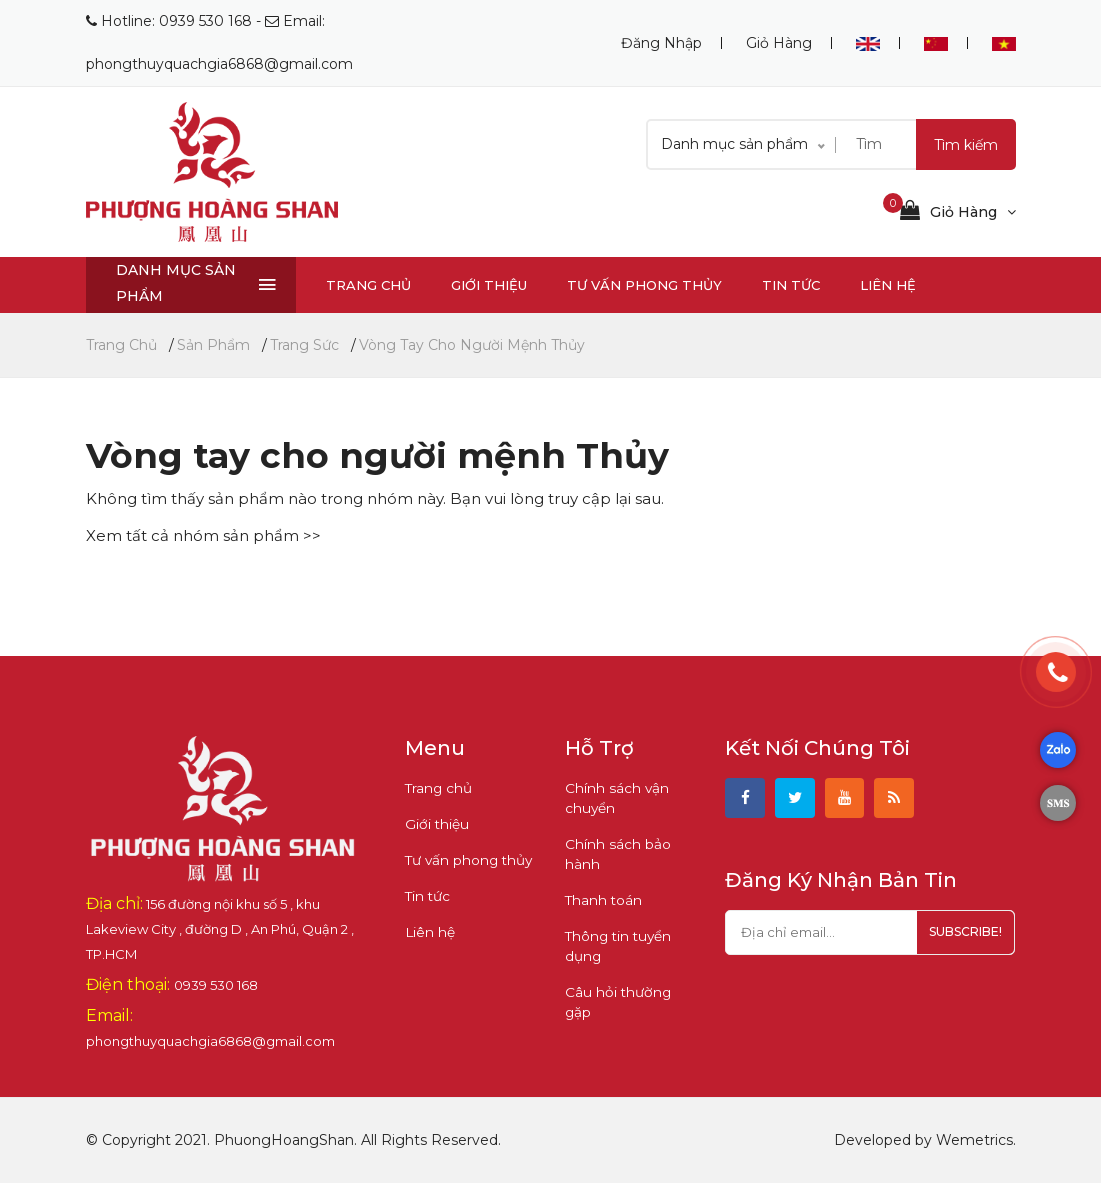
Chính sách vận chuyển (613, 798)
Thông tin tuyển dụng (614, 946)
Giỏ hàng (779, 43)
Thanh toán (601, 900)
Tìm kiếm (966, 145)
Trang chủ (368, 285)
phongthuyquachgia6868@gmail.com (219, 64)
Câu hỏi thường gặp (628, 992)
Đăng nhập (661, 43)
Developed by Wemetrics (923, 1140)
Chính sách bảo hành (614, 854)
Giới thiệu (489, 285)
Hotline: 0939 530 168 (176, 21)
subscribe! (959, 936)
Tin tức (791, 285)
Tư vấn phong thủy (644, 285)
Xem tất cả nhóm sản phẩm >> (203, 535)
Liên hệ (888, 285)
